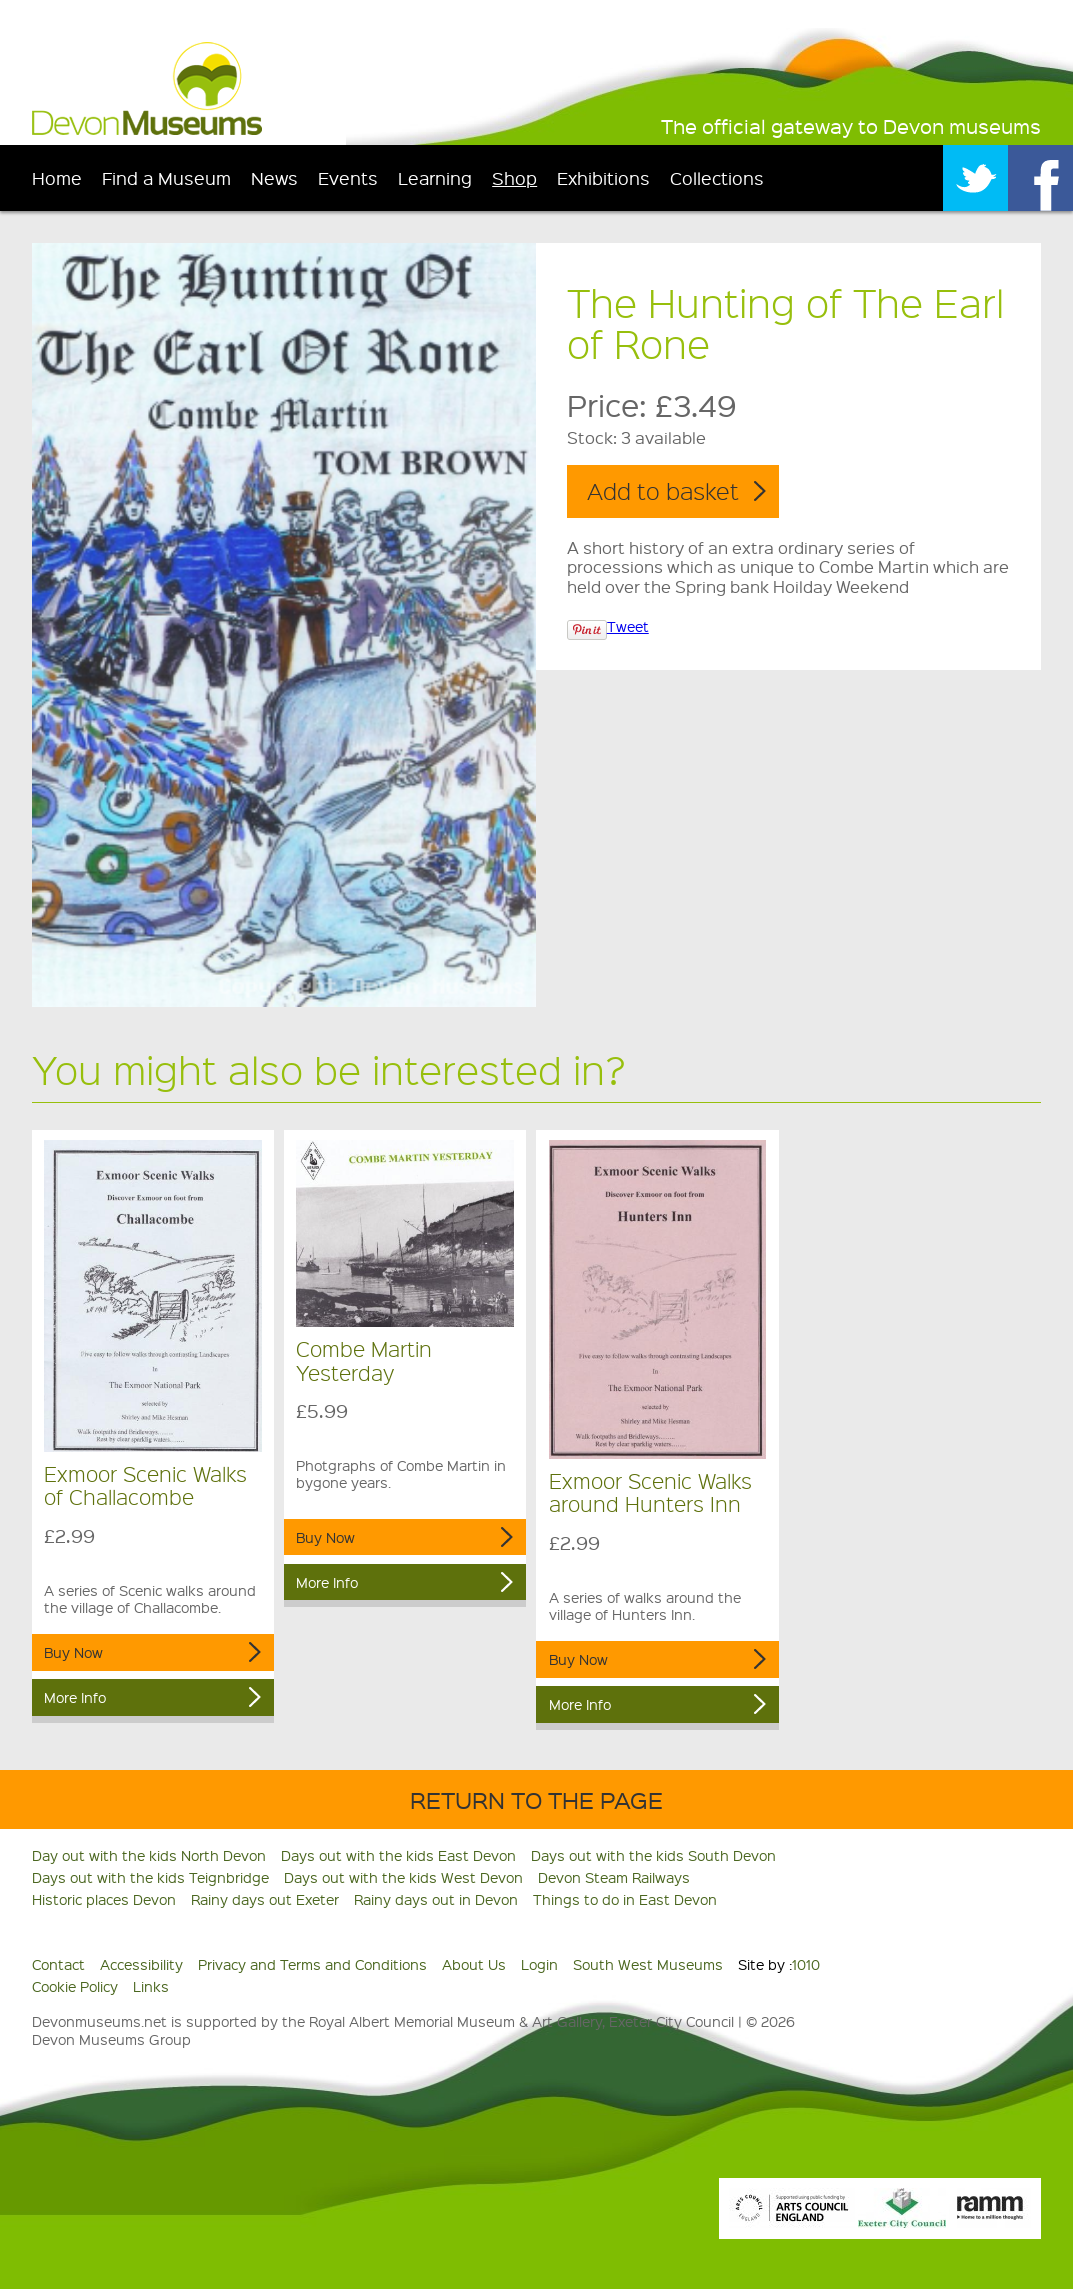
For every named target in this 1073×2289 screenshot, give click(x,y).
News (274, 177)
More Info (75, 1697)
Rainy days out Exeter (265, 1899)
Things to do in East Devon (625, 1899)
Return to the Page (536, 1799)
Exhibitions (603, 177)
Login (539, 1964)
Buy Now (73, 1652)
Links (151, 1986)
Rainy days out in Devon (436, 1899)
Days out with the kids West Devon (403, 1877)
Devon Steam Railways (614, 1877)
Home (57, 177)
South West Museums (648, 1964)
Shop (514, 177)
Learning (435, 177)
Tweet (628, 626)
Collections (717, 177)
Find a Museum (166, 177)
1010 (806, 1964)
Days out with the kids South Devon (653, 1855)
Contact (58, 1964)
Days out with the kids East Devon (398, 1855)
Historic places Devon (104, 1899)
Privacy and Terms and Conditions (312, 1964)
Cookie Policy (75, 1986)
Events (348, 177)
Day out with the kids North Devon (149, 1855)
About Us (474, 1964)
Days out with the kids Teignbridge (150, 1877)
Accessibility (141, 1964)
